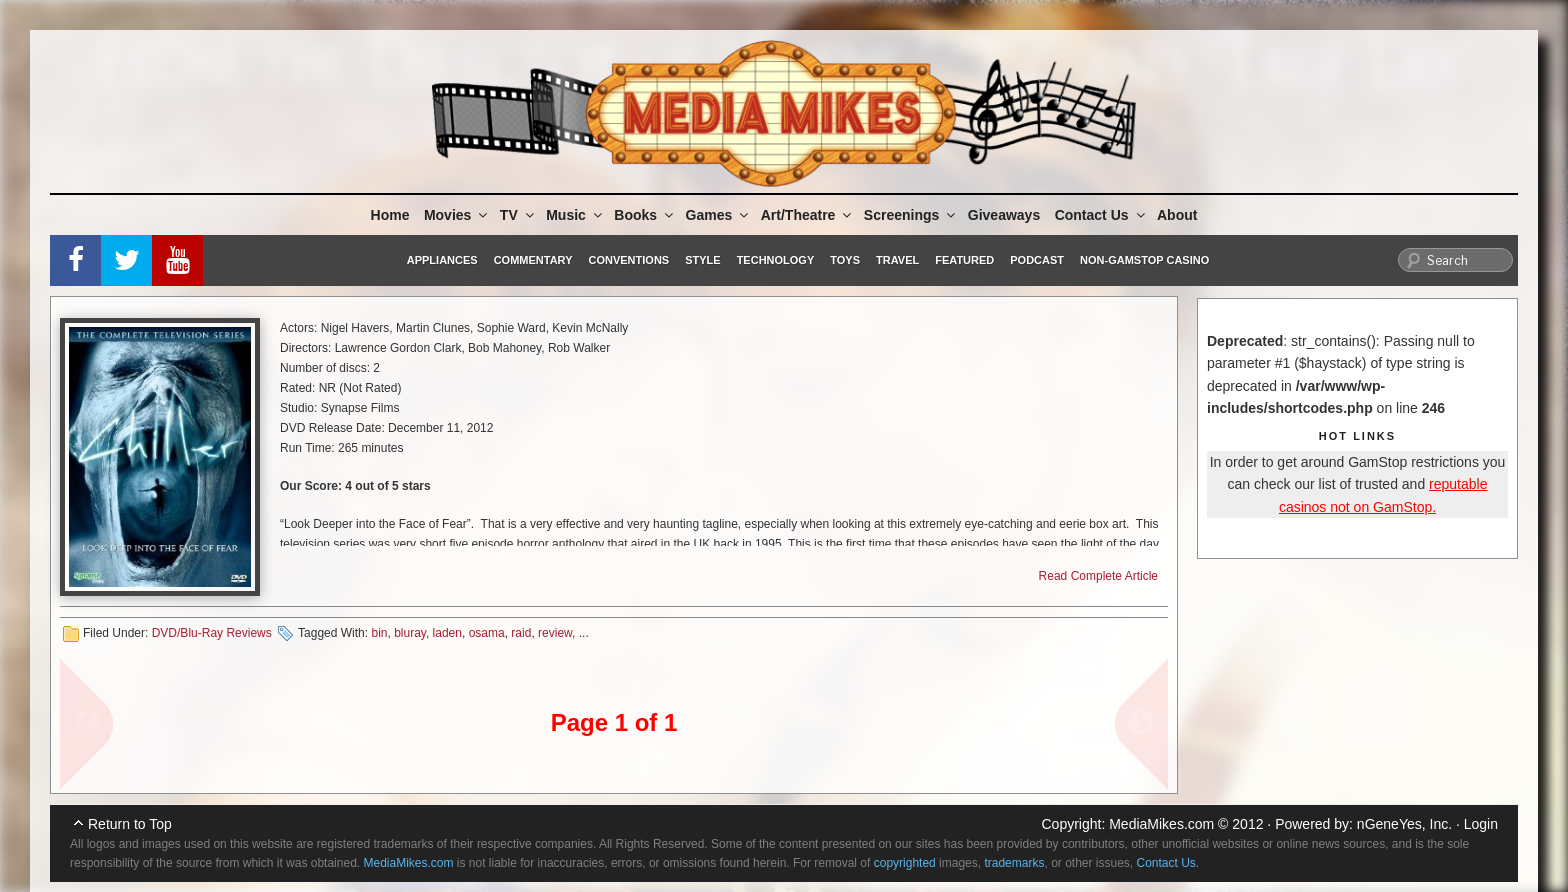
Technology (776, 260)
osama (487, 633)
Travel (897, 260)
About (1177, 215)
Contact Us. (1168, 863)
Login (1481, 824)
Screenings (911, 215)
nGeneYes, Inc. (1404, 824)
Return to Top (130, 824)
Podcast (1037, 260)
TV (518, 215)
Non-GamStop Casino (1144, 260)
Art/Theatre (808, 215)
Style (702, 260)
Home (390, 215)
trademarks (1014, 863)
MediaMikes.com (1161, 824)
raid (521, 633)
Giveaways (1004, 215)
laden (447, 633)
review (555, 633)
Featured (964, 260)
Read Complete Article (1098, 576)
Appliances (442, 260)
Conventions (628, 260)
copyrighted (905, 863)
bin (379, 633)
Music (575, 215)
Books (645, 215)
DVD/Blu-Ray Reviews (212, 633)
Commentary (533, 260)
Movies (457, 215)
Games (719, 215)
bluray (410, 633)
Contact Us (1101, 215)
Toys (845, 260)
